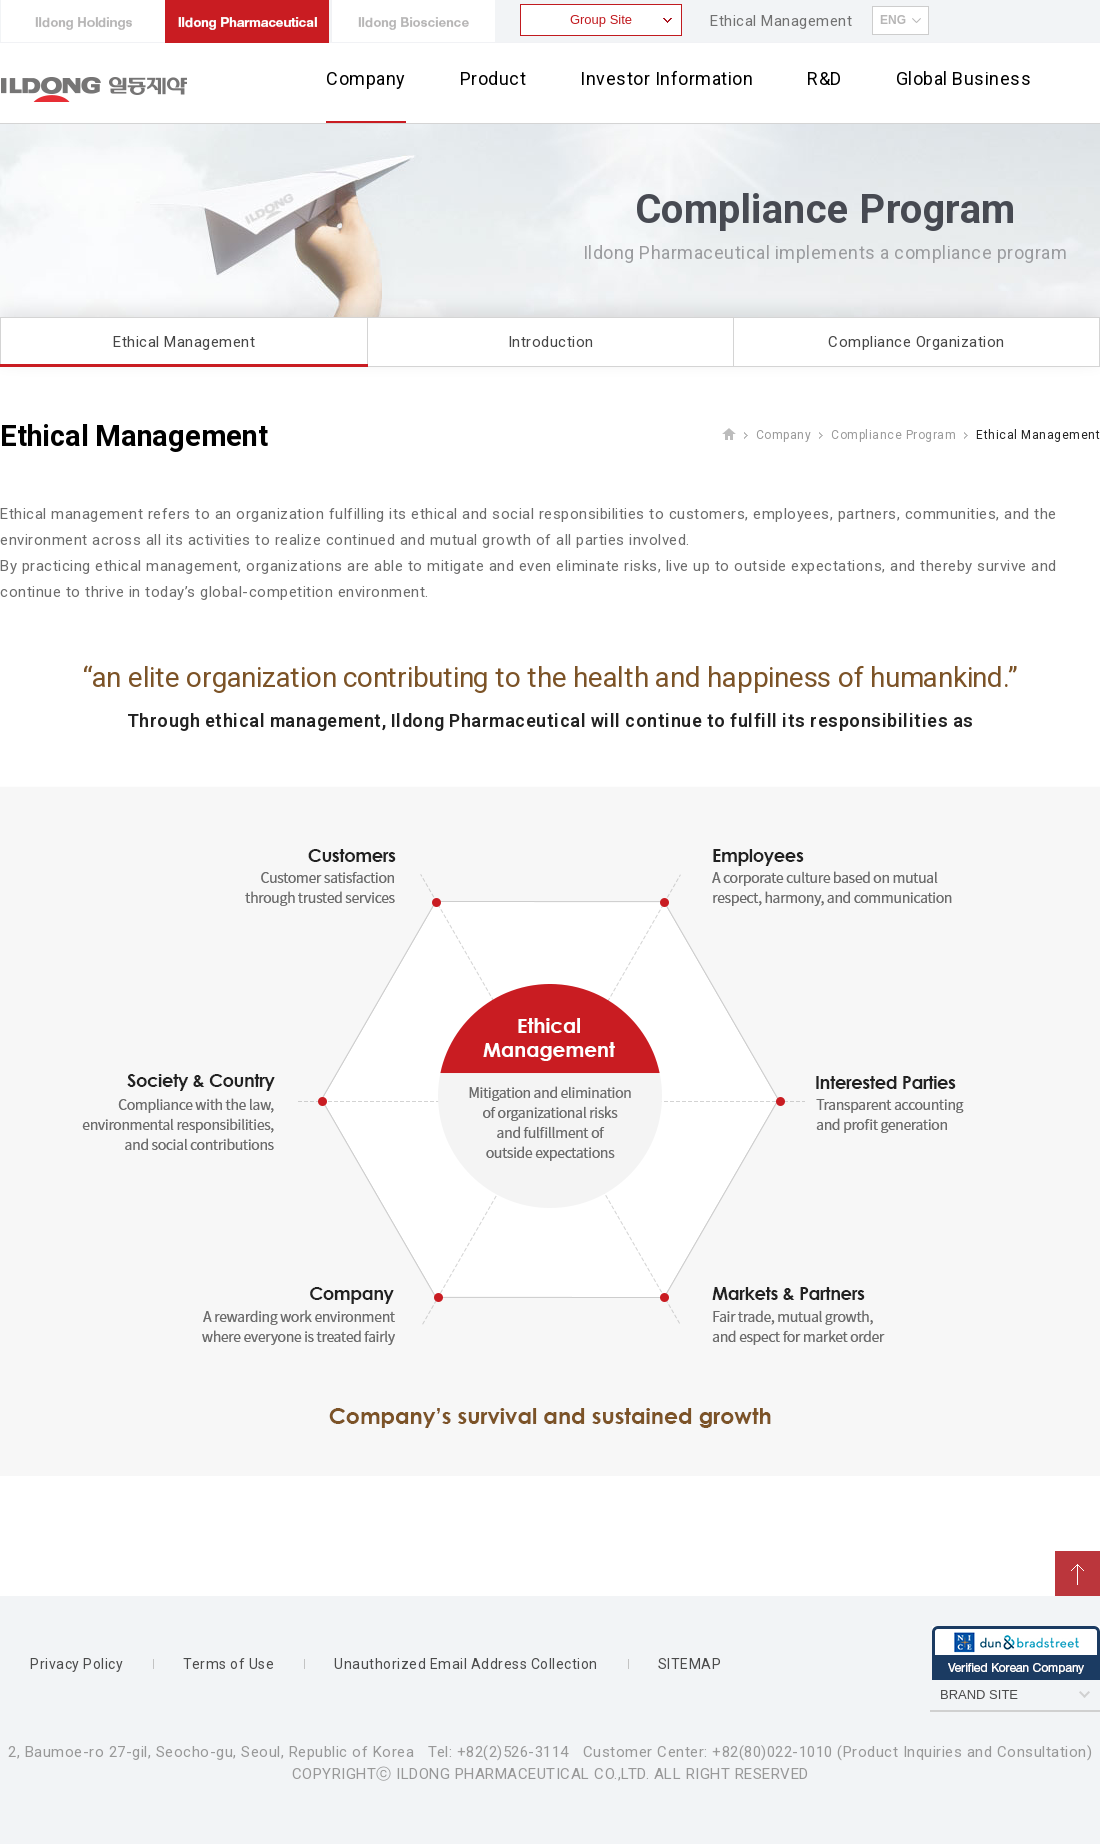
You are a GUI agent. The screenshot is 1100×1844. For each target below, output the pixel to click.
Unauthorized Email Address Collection (466, 1664)
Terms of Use (228, 1664)
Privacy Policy (76, 1664)
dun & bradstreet (1016, 1653)
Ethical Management (781, 21)
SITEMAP (690, 1664)
